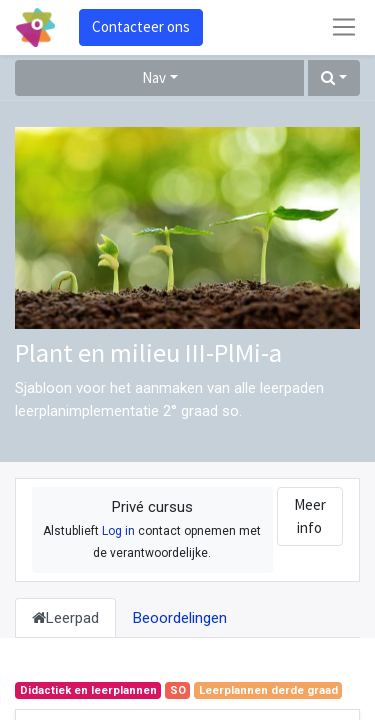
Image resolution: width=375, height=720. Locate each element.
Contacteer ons (141, 26)
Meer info (310, 516)
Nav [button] (154, 77)
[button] (334, 78)
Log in (118, 531)
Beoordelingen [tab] (180, 618)
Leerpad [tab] (65, 618)
